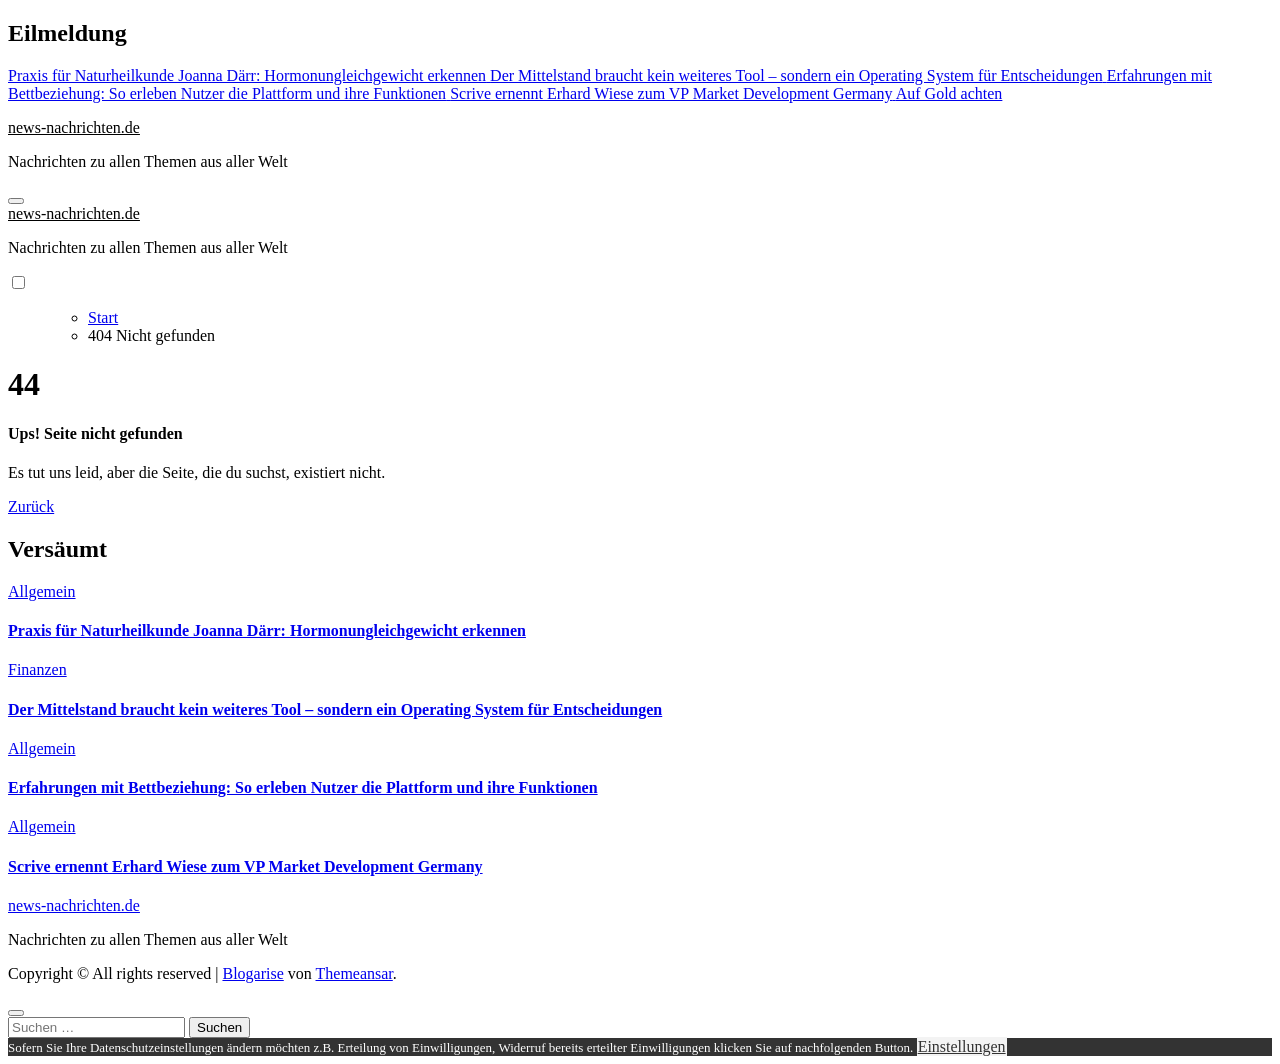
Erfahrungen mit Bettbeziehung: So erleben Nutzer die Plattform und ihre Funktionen (303, 787)
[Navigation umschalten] (16, 201)
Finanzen (37, 669)
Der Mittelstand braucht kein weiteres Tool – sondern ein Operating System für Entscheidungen (335, 709)
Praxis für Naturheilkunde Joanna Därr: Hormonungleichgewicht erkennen (267, 630)
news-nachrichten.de (74, 127)
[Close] (16, 1013)
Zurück (31, 506)
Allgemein (42, 591)
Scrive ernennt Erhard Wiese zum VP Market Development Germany (245, 866)
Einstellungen (962, 1046)
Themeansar (354, 973)
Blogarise (252, 973)
